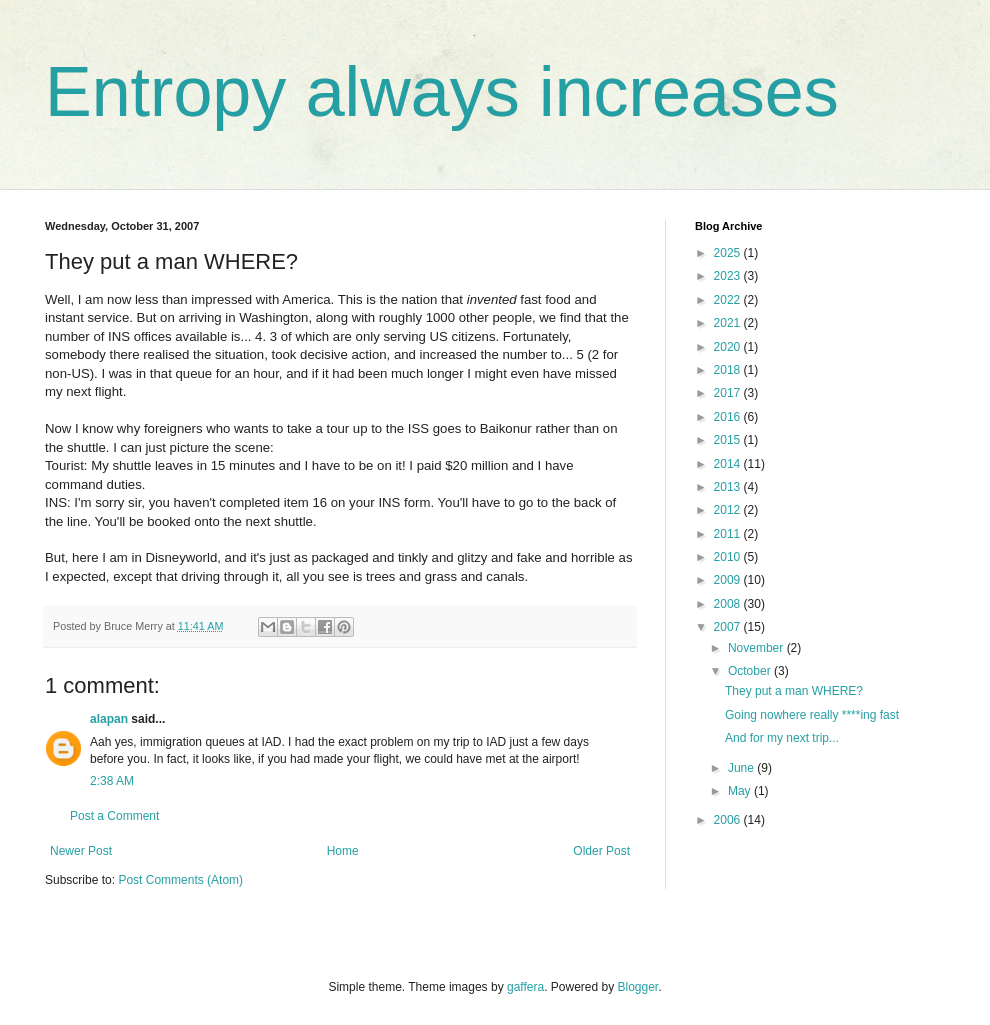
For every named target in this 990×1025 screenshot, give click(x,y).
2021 (729, 323)
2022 (729, 300)
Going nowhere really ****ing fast (812, 715)
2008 (729, 604)
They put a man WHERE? (794, 691)
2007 (729, 627)
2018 (729, 370)
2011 (729, 534)
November (757, 648)
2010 (729, 557)
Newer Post (81, 851)
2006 (729, 820)
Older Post (601, 851)
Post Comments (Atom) (180, 880)
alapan (109, 719)
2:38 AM (112, 781)
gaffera (525, 987)
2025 (729, 253)
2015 (729, 440)
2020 (729, 347)
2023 (729, 276)
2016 (729, 417)
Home (343, 851)
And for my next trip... (782, 738)
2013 (729, 487)
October (751, 671)
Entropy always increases (442, 92)
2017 (729, 393)
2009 (729, 580)
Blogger (638, 987)
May (741, 791)
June (742, 768)
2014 (729, 464)
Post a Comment (114, 816)
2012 (729, 510)
